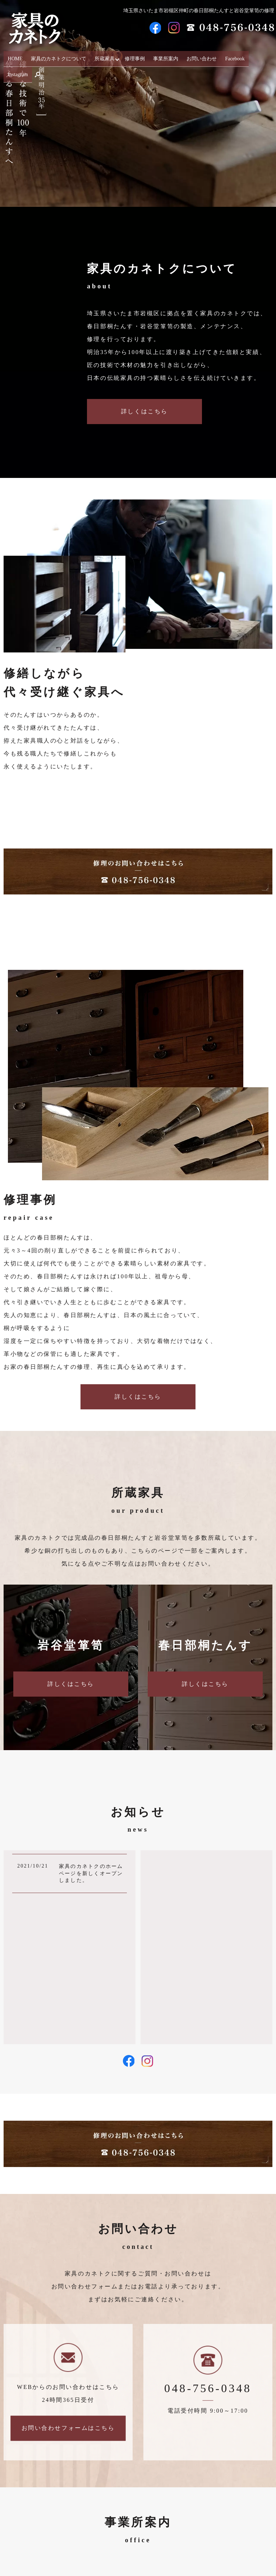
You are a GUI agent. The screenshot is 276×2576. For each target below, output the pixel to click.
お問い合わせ (194, 56)
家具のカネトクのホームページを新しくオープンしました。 (91, 1873)
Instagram (249, 56)
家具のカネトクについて (61, 56)
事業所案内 (161, 56)
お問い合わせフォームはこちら (68, 2428)
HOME (20, 56)
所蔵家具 (104, 56)
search (267, 56)
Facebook (224, 56)
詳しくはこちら (144, 411)
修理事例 (134, 56)
